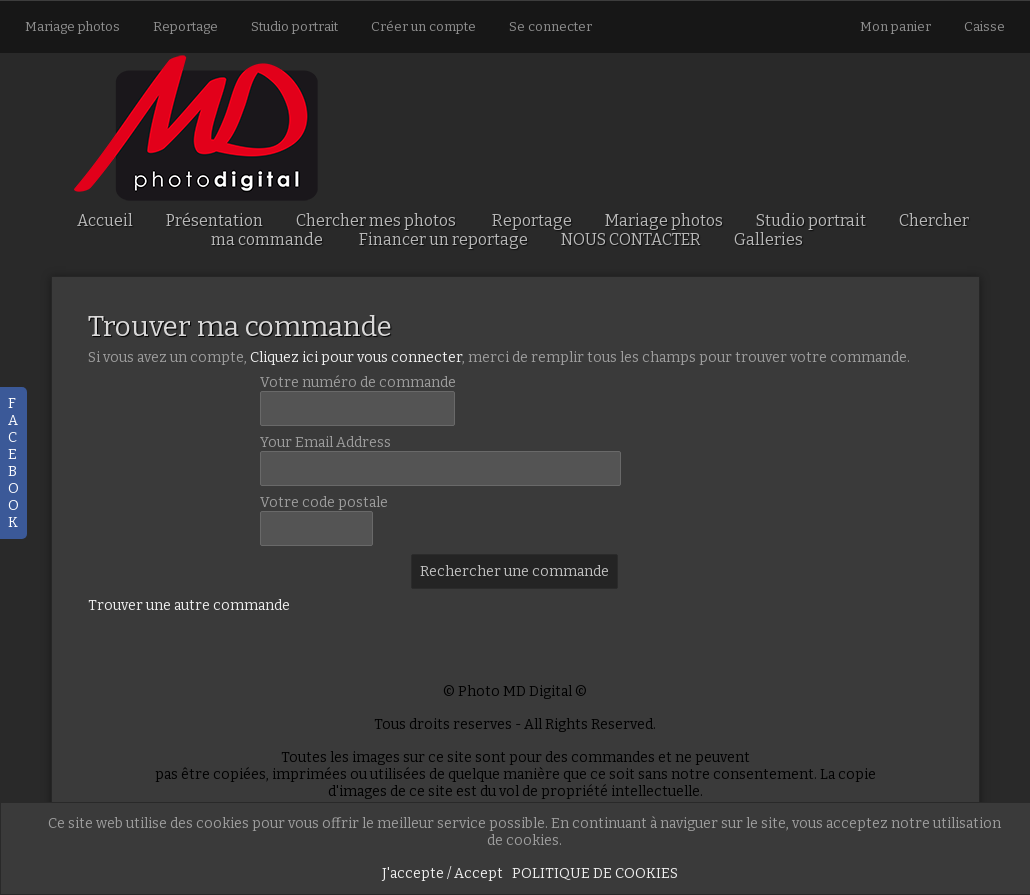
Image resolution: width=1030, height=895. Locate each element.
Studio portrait (294, 26)
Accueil (105, 220)
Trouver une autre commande (189, 605)
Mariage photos (72, 26)
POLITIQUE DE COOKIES (595, 873)
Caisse (984, 26)
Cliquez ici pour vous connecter (356, 357)
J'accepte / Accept (442, 873)
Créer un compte (423, 26)
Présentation (214, 220)
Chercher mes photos (376, 220)
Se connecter (550, 26)
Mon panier (897, 26)
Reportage (185, 26)
